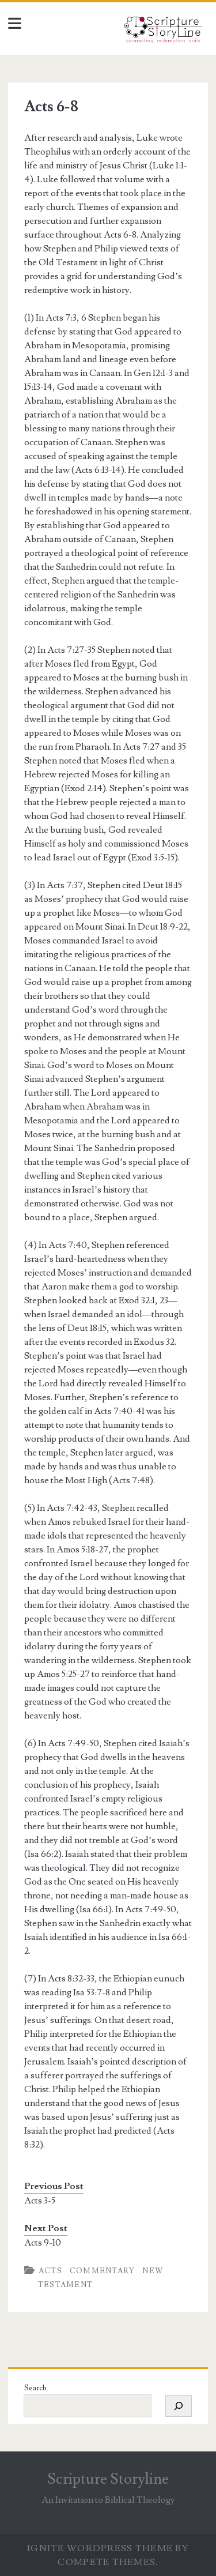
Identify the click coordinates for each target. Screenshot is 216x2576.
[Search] (178, 2406)
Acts (50, 2271)
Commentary (102, 2271)
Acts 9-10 (42, 2242)
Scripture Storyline (108, 2479)
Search (35, 2388)
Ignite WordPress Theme (100, 2548)
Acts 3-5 (39, 2200)
